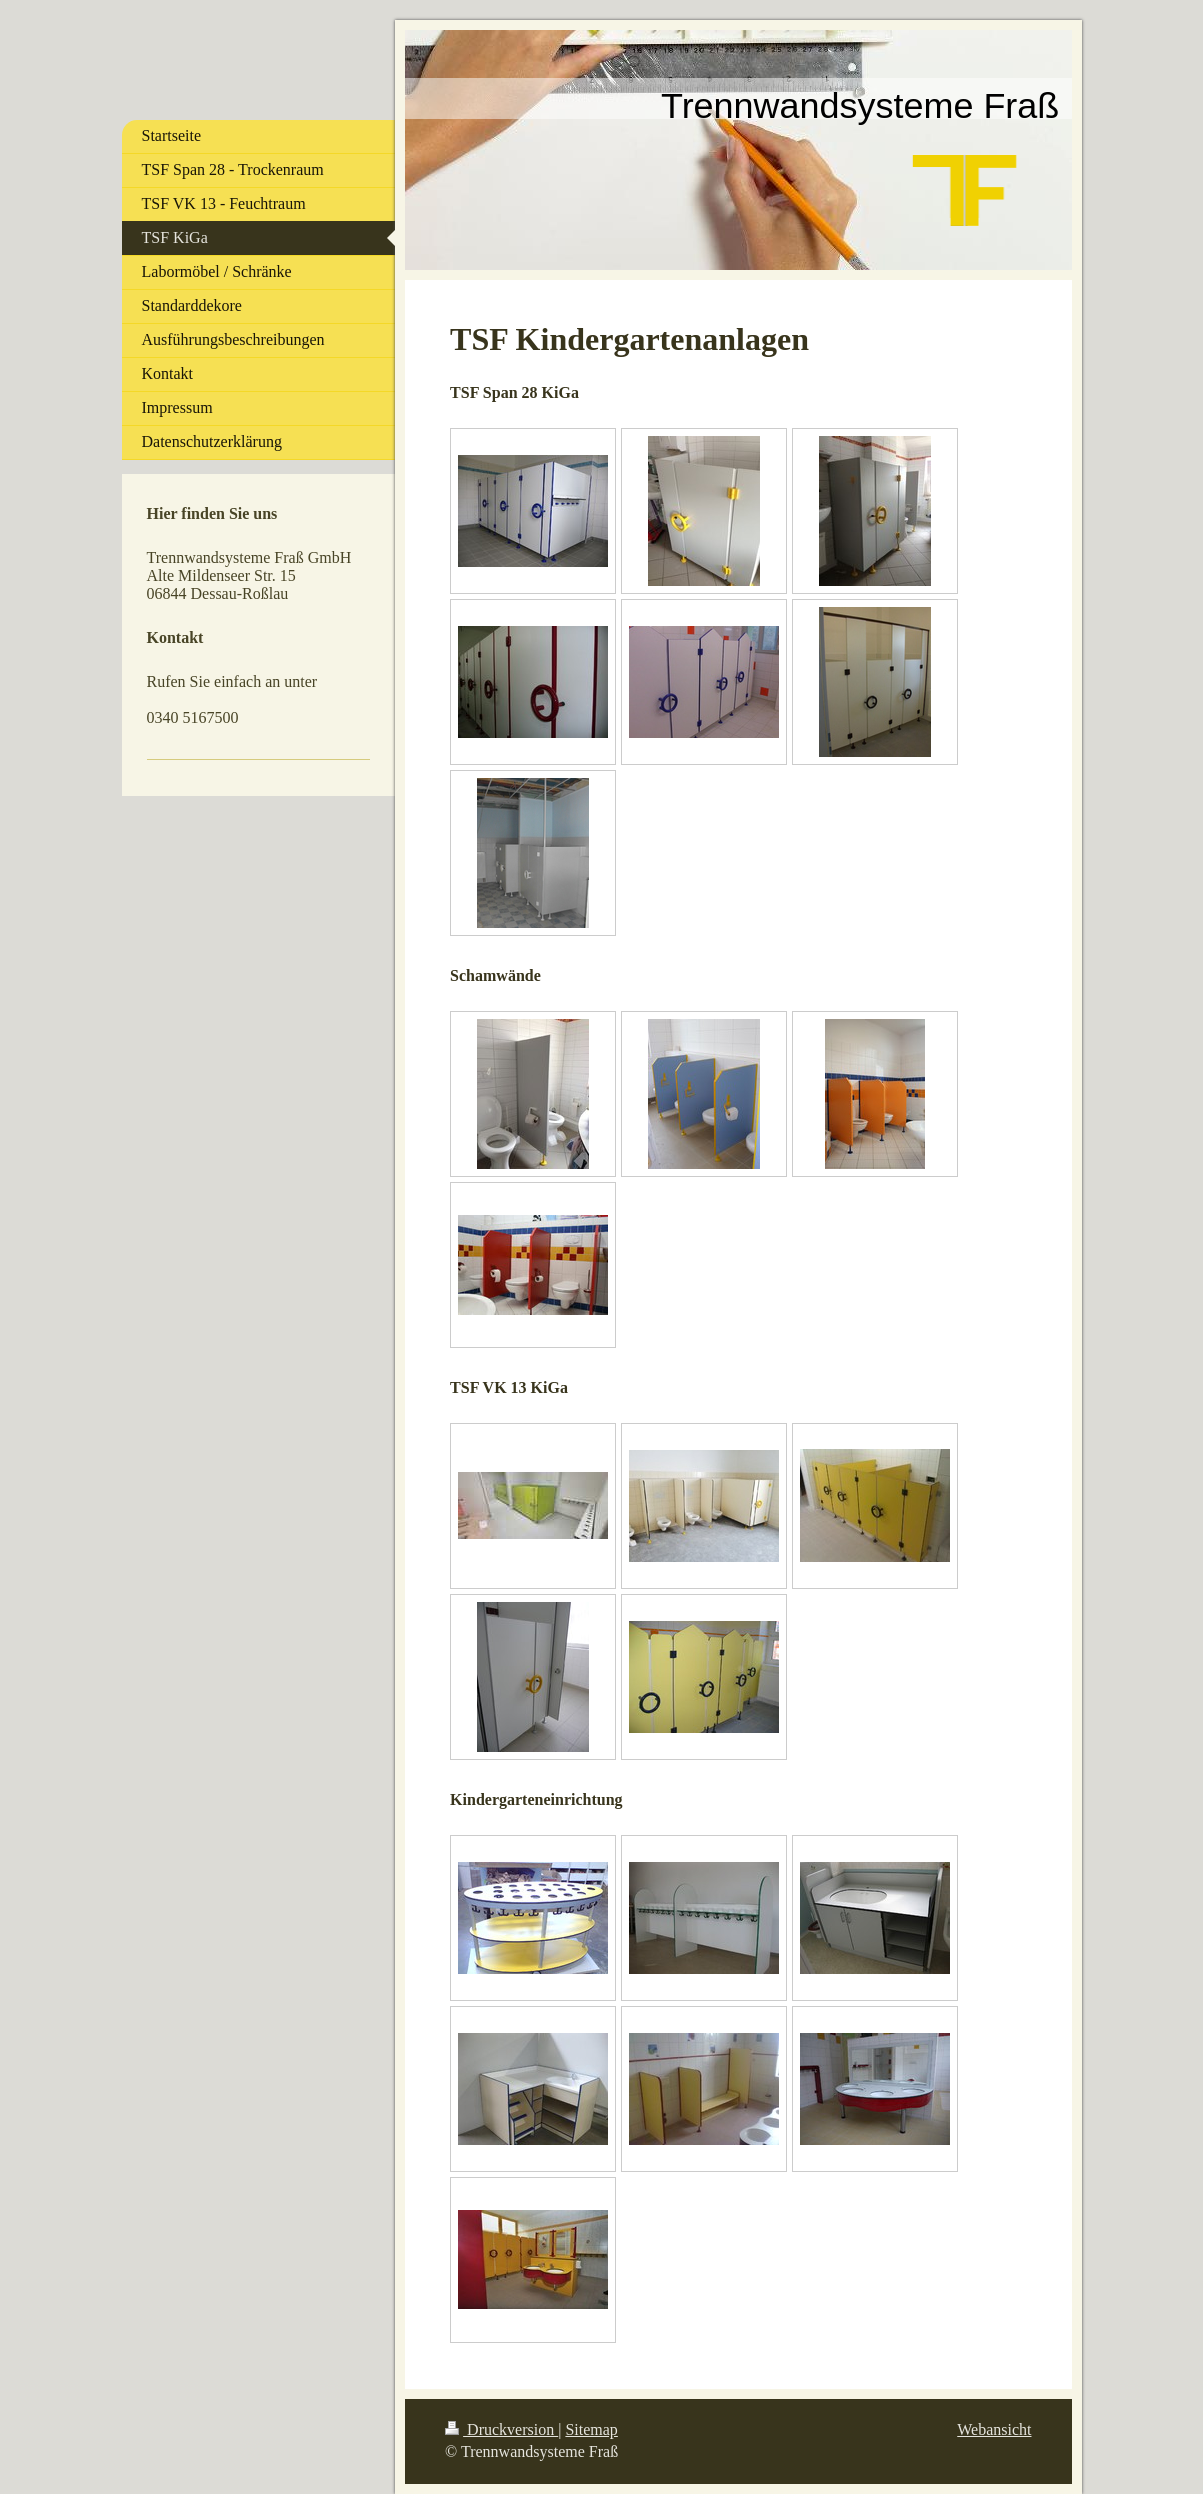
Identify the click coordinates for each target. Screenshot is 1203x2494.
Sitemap (591, 2429)
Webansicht (994, 2429)
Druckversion (501, 2429)
